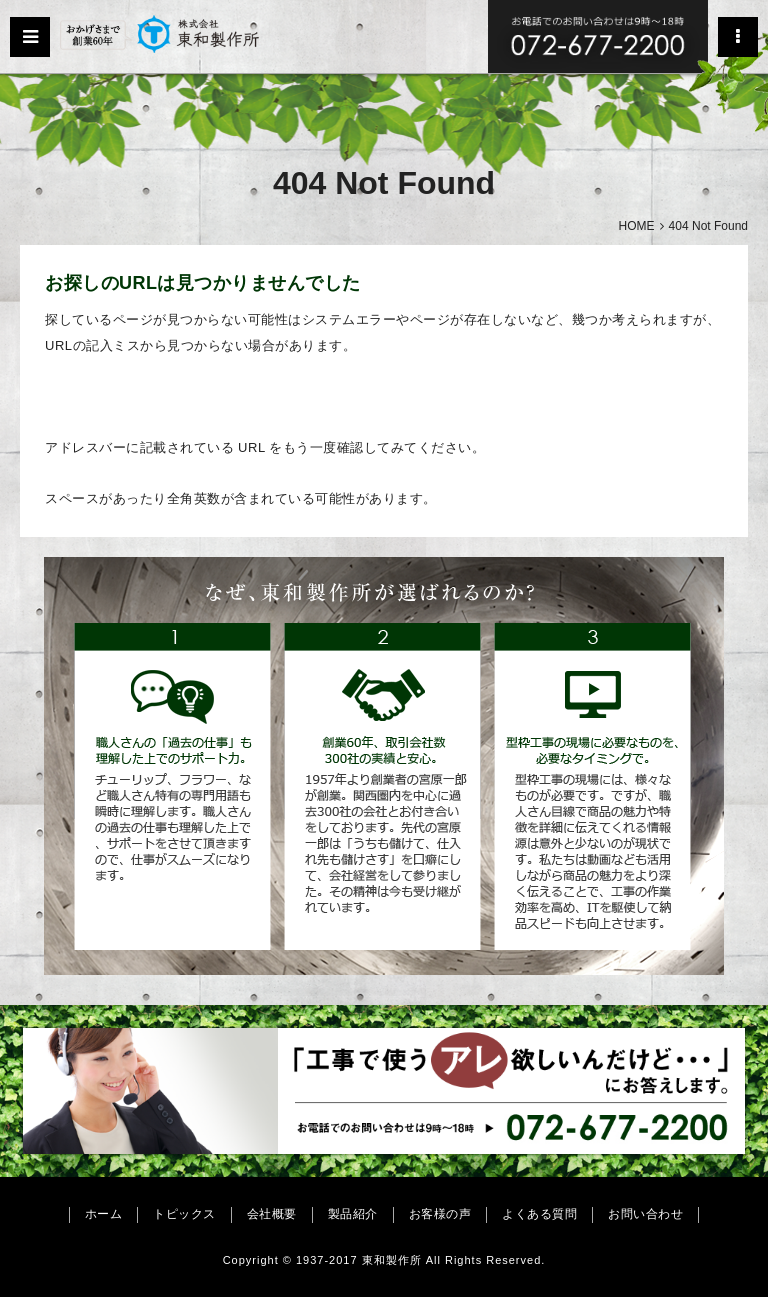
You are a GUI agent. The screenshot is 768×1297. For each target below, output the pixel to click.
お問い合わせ (645, 1214)
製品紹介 (353, 1214)
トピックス (184, 1214)
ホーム (104, 1214)
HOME (637, 226)
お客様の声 (440, 1214)
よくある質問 (539, 1214)
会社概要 (272, 1214)
